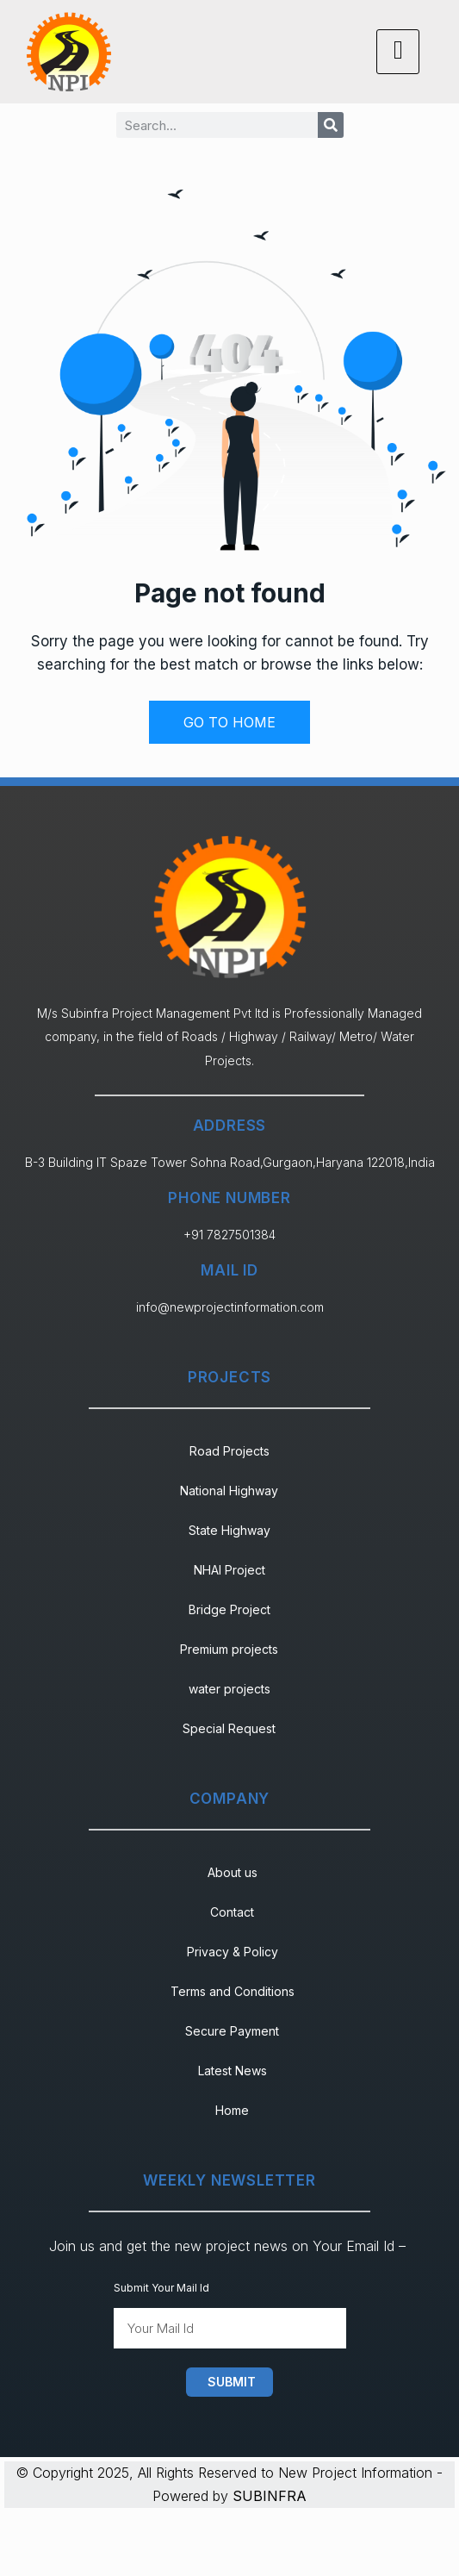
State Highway (229, 1530)
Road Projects (229, 1451)
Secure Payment (232, 2031)
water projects (229, 1688)
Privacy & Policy (232, 1951)
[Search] (331, 125)
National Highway (229, 1490)
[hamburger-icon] (397, 51)
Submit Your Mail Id (161, 2287)
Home (232, 2110)
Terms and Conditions (233, 1991)
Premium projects (229, 1649)
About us (232, 1872)
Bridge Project (229, 1609)
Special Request (229, 1728)
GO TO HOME (229, 722)
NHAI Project (229, 1569)
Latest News (232, 2070)
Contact (232, 1912)
